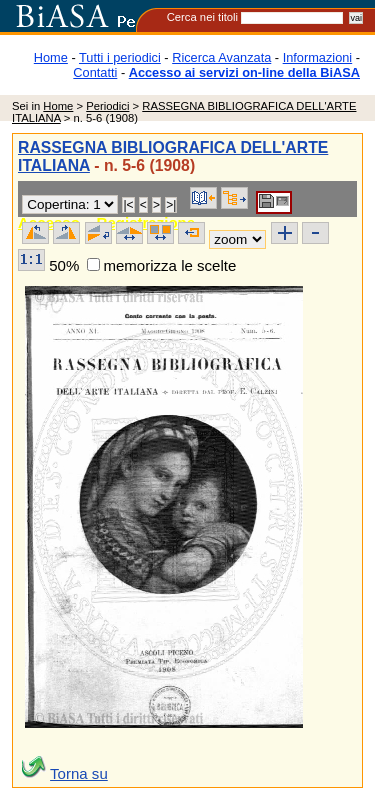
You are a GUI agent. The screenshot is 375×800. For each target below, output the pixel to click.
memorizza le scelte (169, 265)
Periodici (107, 106)
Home (51, 57)
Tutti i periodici (120, 57)
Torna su (79, 773)
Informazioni (318, 57)
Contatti (95, 72)
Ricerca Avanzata (221, 57)
